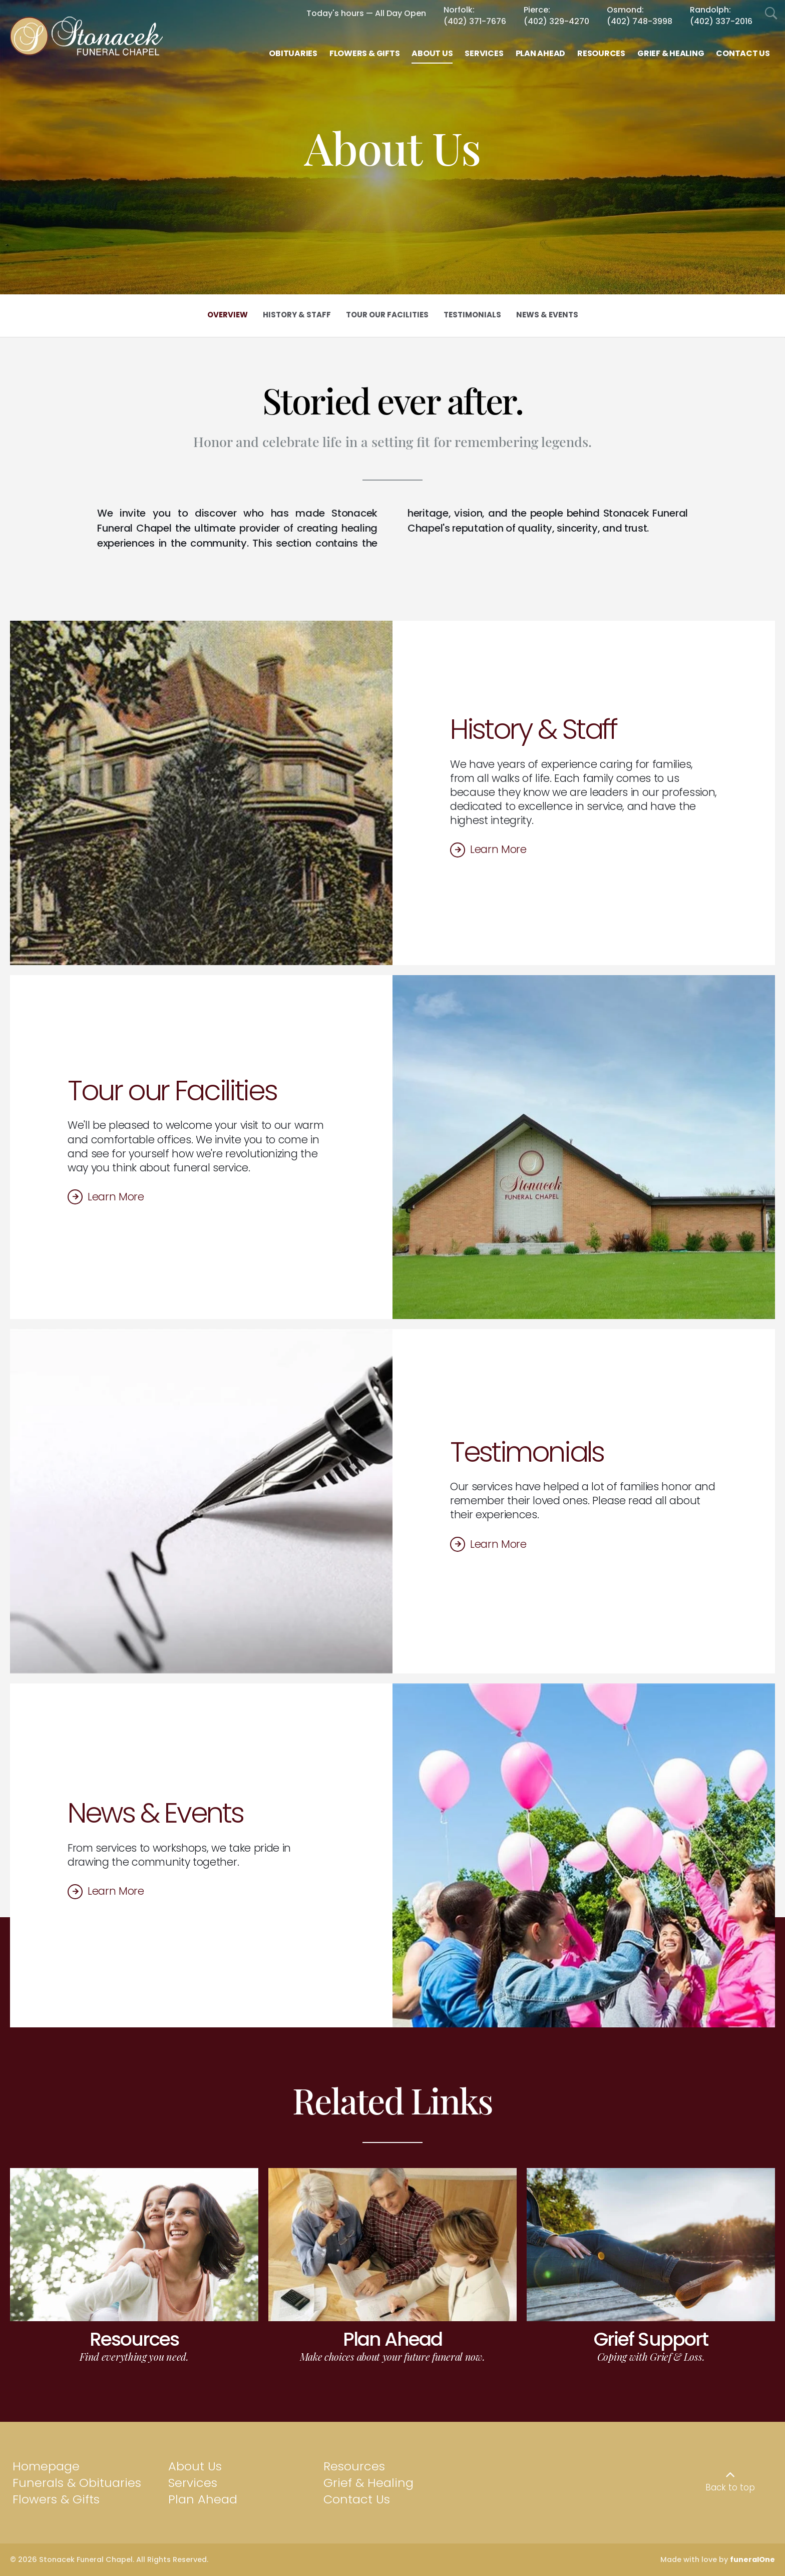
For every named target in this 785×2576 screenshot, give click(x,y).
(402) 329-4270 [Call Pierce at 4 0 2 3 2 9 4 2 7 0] (556, 21)
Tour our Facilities (172, 1090)
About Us (195, 2466)
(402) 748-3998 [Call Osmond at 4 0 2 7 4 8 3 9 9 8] (639, 21)
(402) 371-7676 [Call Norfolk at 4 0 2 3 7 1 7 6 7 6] (475, 21)
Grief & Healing (368, 2482)
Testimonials (527, 1452)
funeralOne (752, 2559)
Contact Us (356, 2499)
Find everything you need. (134, 2356)
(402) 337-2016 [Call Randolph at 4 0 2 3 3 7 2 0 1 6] (721, 21)
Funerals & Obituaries (77, 2482)
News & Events (155, 1813)
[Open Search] (771, 14)
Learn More (498, 849)
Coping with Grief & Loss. (651, 2356)
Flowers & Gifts (56, 2499)
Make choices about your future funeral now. (392, 2356)
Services (192, 2482)
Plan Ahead (392, 2339)
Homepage (46, 2466)
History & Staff (533, 729)
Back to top (730, 2487)
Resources (134, 2339)
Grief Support (651, 2339)
